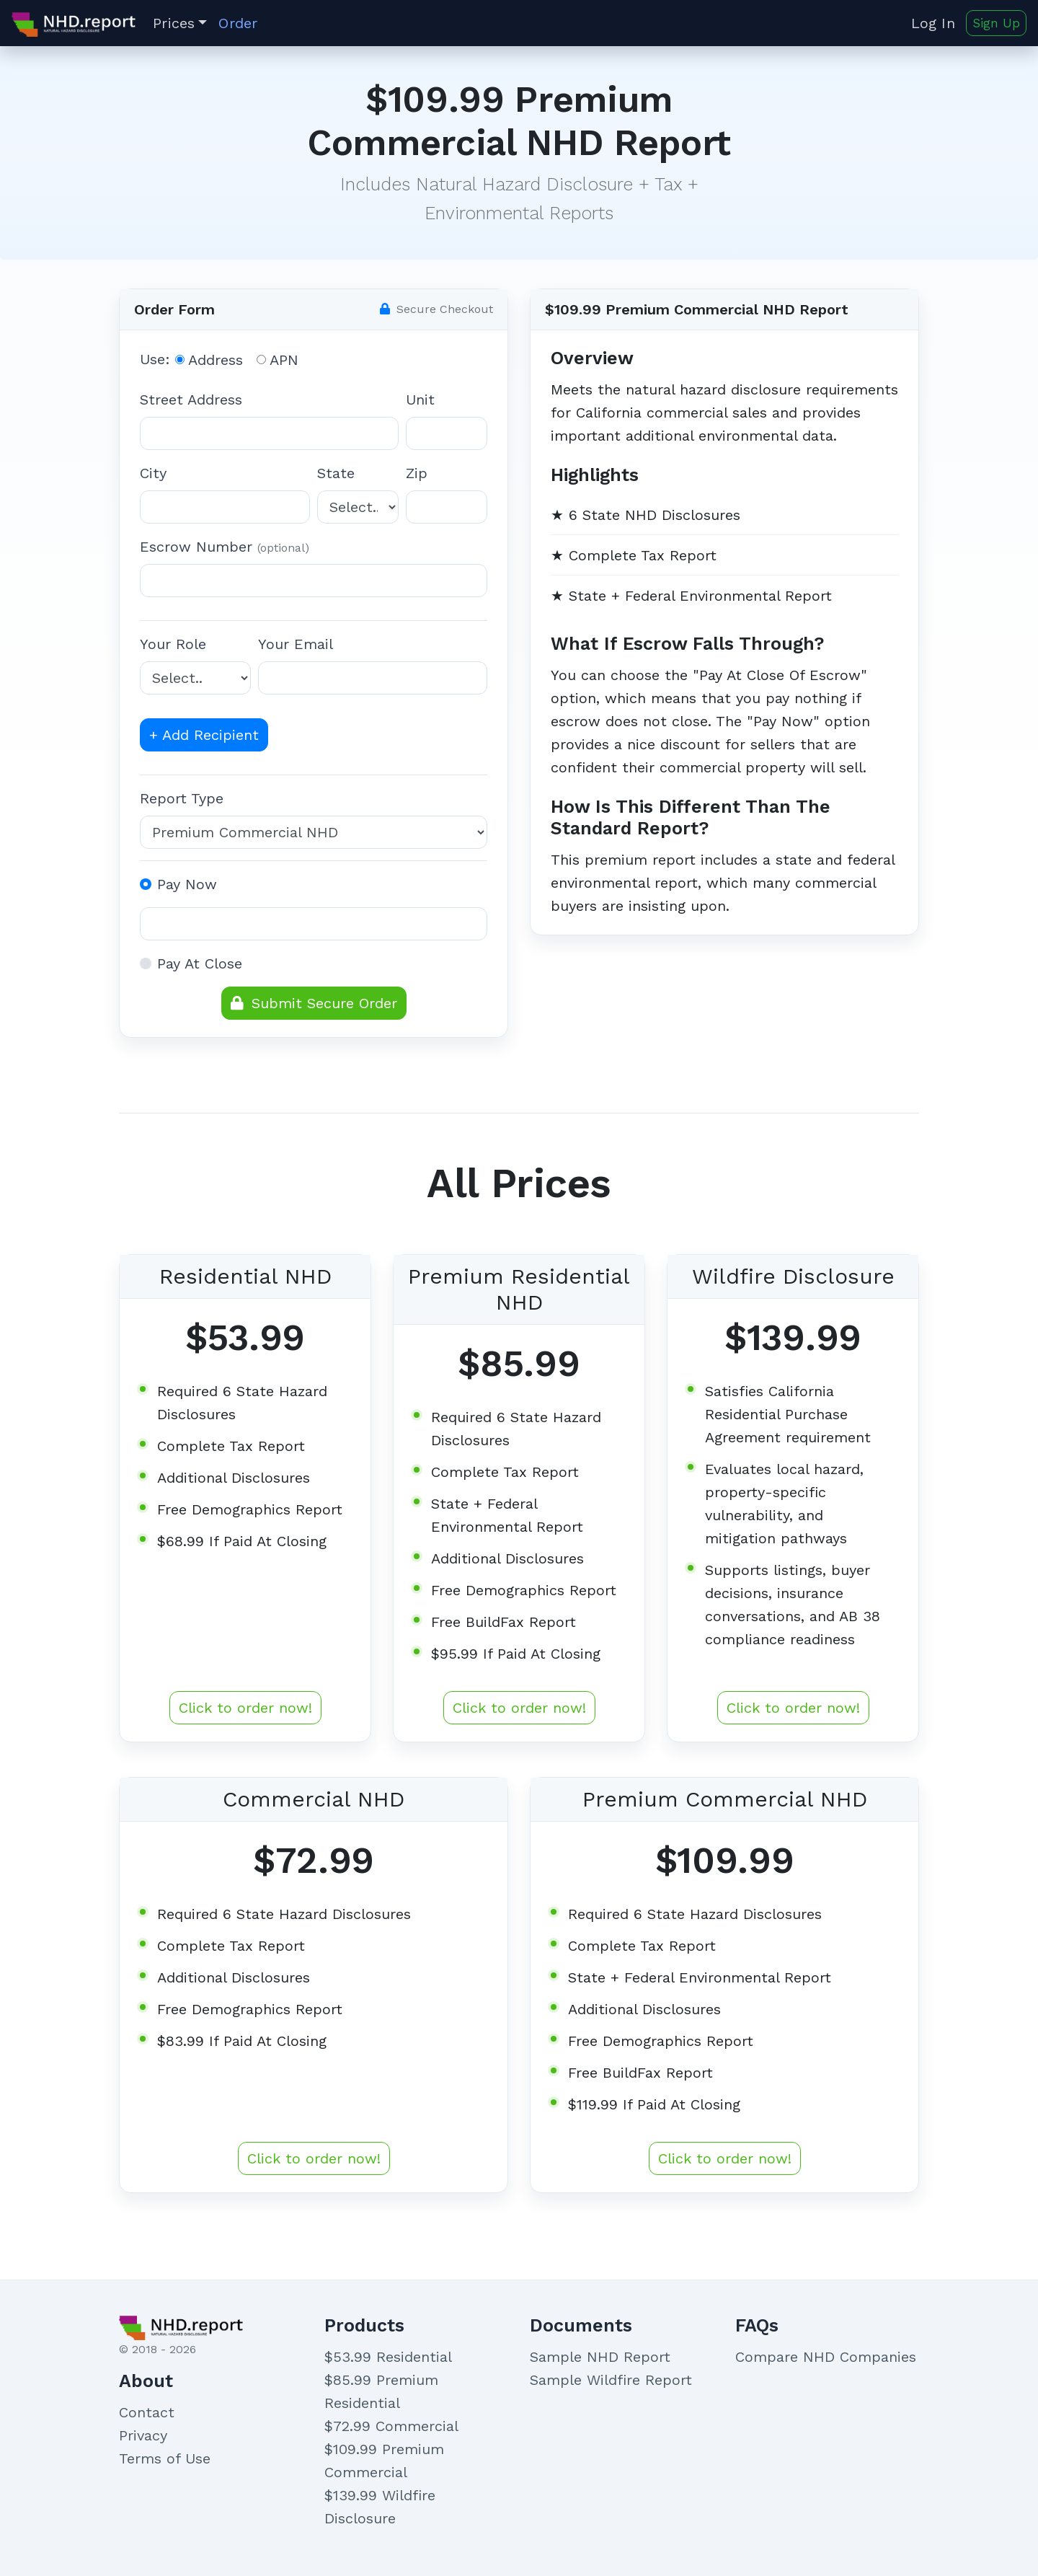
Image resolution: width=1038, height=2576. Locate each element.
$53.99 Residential (388, 2356)
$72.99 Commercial (391, 2426)
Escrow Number (224, 546)
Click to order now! (245, 1707)
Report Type (181, 798)
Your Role (173, 644)
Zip (416, 473)
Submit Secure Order (314, 1003)
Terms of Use (164, 2458)
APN (284, 360)
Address (215, 360)
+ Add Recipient (204, 735)
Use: (155, 359)
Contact (146, 2412)
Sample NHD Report (600, 2356)
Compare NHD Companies (825, 2356)
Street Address (191, 399)
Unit (420, 399)
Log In (935, 23)
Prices (174, 23)
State (336, 473)
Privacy (143, 2435)
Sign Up (996, 23)
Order (237, 23)
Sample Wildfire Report (611, 2379)
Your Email (295, 644)
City (153, 473)
